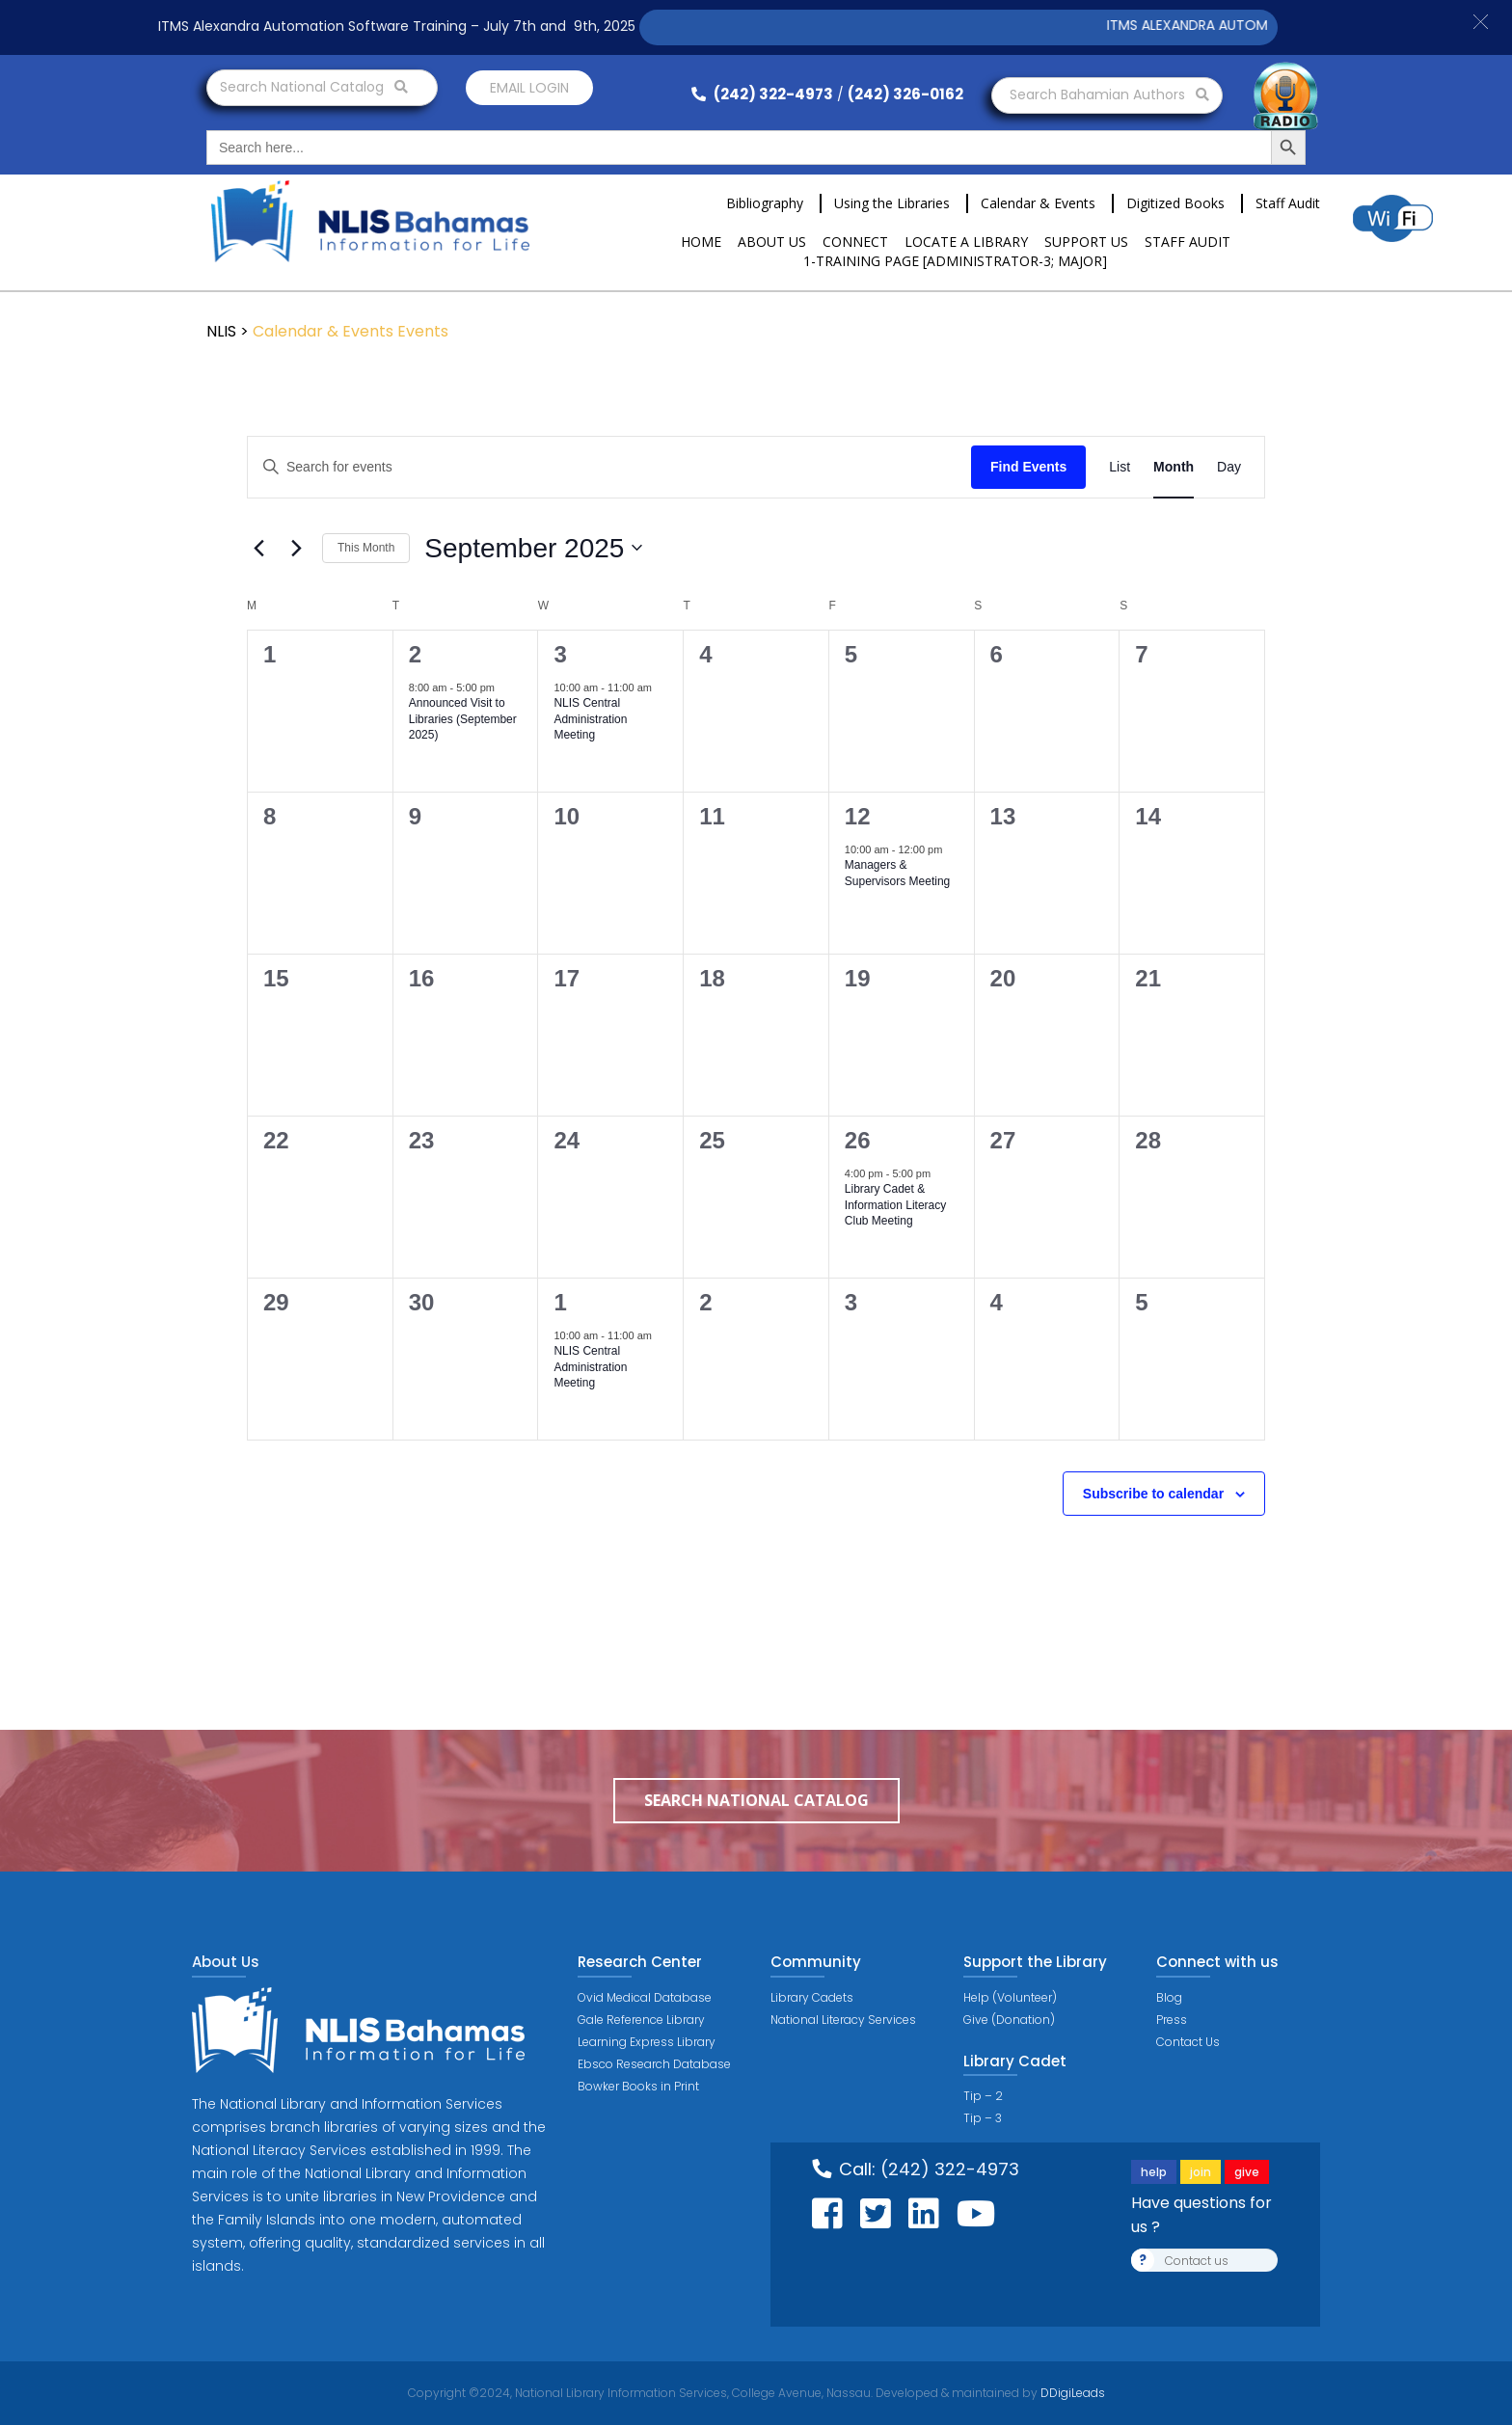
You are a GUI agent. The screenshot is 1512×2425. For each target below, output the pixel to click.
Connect (855, 241)
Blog (1169, 1997)
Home (701, 241)
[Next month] (296, 547)
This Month (366, 547)
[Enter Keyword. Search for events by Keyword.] (609, 467)
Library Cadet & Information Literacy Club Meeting (895, 1204)
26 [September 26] (858, 1140)
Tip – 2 (983, 2096)
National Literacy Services (843, 2019)
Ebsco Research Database (654, 2064)
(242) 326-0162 (905, 94)
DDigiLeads (1071, 2393)
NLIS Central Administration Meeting (590, 718)
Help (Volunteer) (1010, 1997)
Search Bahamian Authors (1109, 94)
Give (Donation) (1009, 2019)
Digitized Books (1175, 203)
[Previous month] (258, 547)
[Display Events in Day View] (1229, 467)
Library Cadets (811, 1997)
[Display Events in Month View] (1173, 467)
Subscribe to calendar (1153, 1493)
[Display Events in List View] (1119, 467)
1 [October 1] (560, 1302)
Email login (529, 87)
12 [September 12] (858, 816)
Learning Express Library (647, 2042)
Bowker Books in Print (638, 2086)
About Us (772, 241)
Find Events (1028, 466)
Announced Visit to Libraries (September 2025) (463, 718)
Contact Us (1188, 2042)
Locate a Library (966, 241)
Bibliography (764, 203)
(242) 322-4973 (762, 94)
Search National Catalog (314, 86)
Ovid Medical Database (645, 1997)
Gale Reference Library (641, 2019)
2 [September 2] (415, 654)
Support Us (1086, 241)
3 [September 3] (560, 654)
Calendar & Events (1038, 203)
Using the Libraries (892, 203)
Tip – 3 (982, 2118)
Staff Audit (1288, 203)
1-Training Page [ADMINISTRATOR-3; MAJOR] (955, 261)
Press (1171, 2019)
